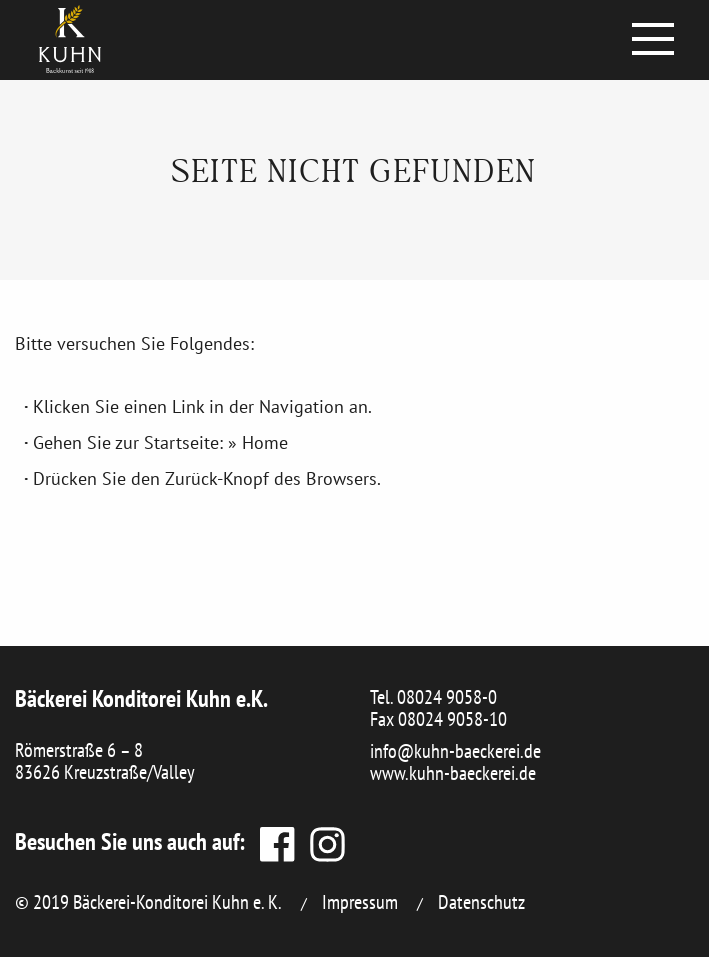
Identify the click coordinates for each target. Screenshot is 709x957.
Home (265, 442)
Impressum (360, 902)
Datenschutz (481, 902)
